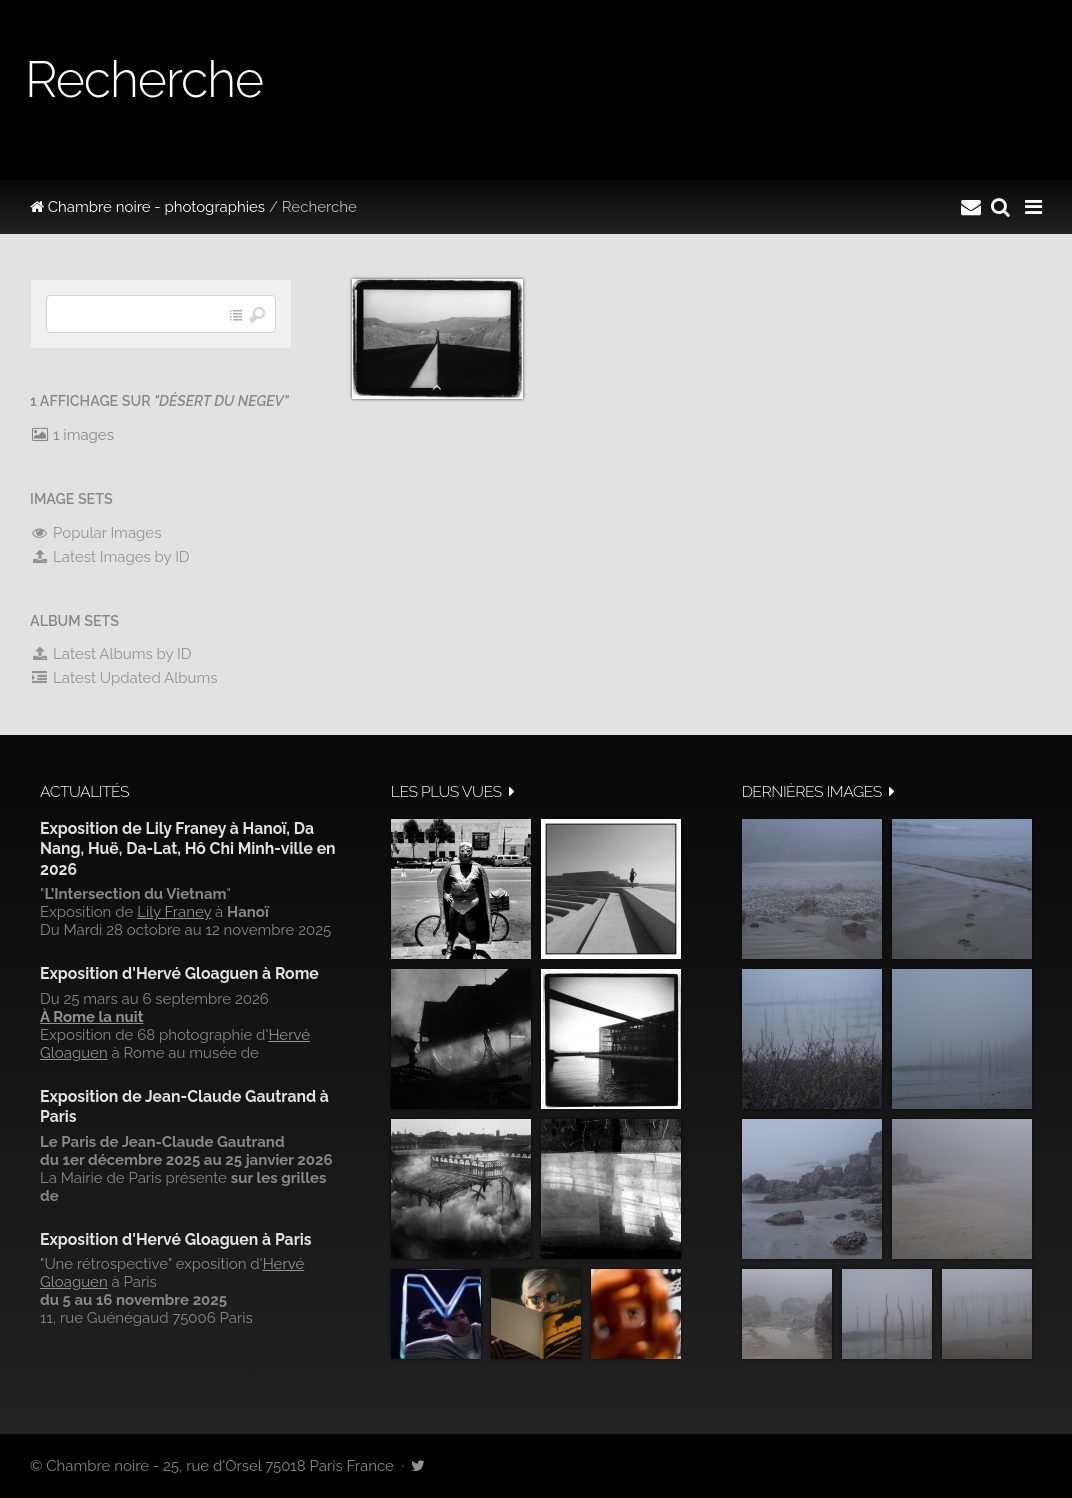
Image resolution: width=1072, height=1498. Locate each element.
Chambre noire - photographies (147, 207)
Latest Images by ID (110, 557)
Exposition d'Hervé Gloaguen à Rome (179, 973)
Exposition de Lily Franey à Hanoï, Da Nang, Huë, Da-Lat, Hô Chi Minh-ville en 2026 (188, 849)
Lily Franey (174, 912)
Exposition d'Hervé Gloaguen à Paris (176, 1239)
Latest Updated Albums (124, 678)
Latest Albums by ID (111, 654)
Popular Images (95, 533)
